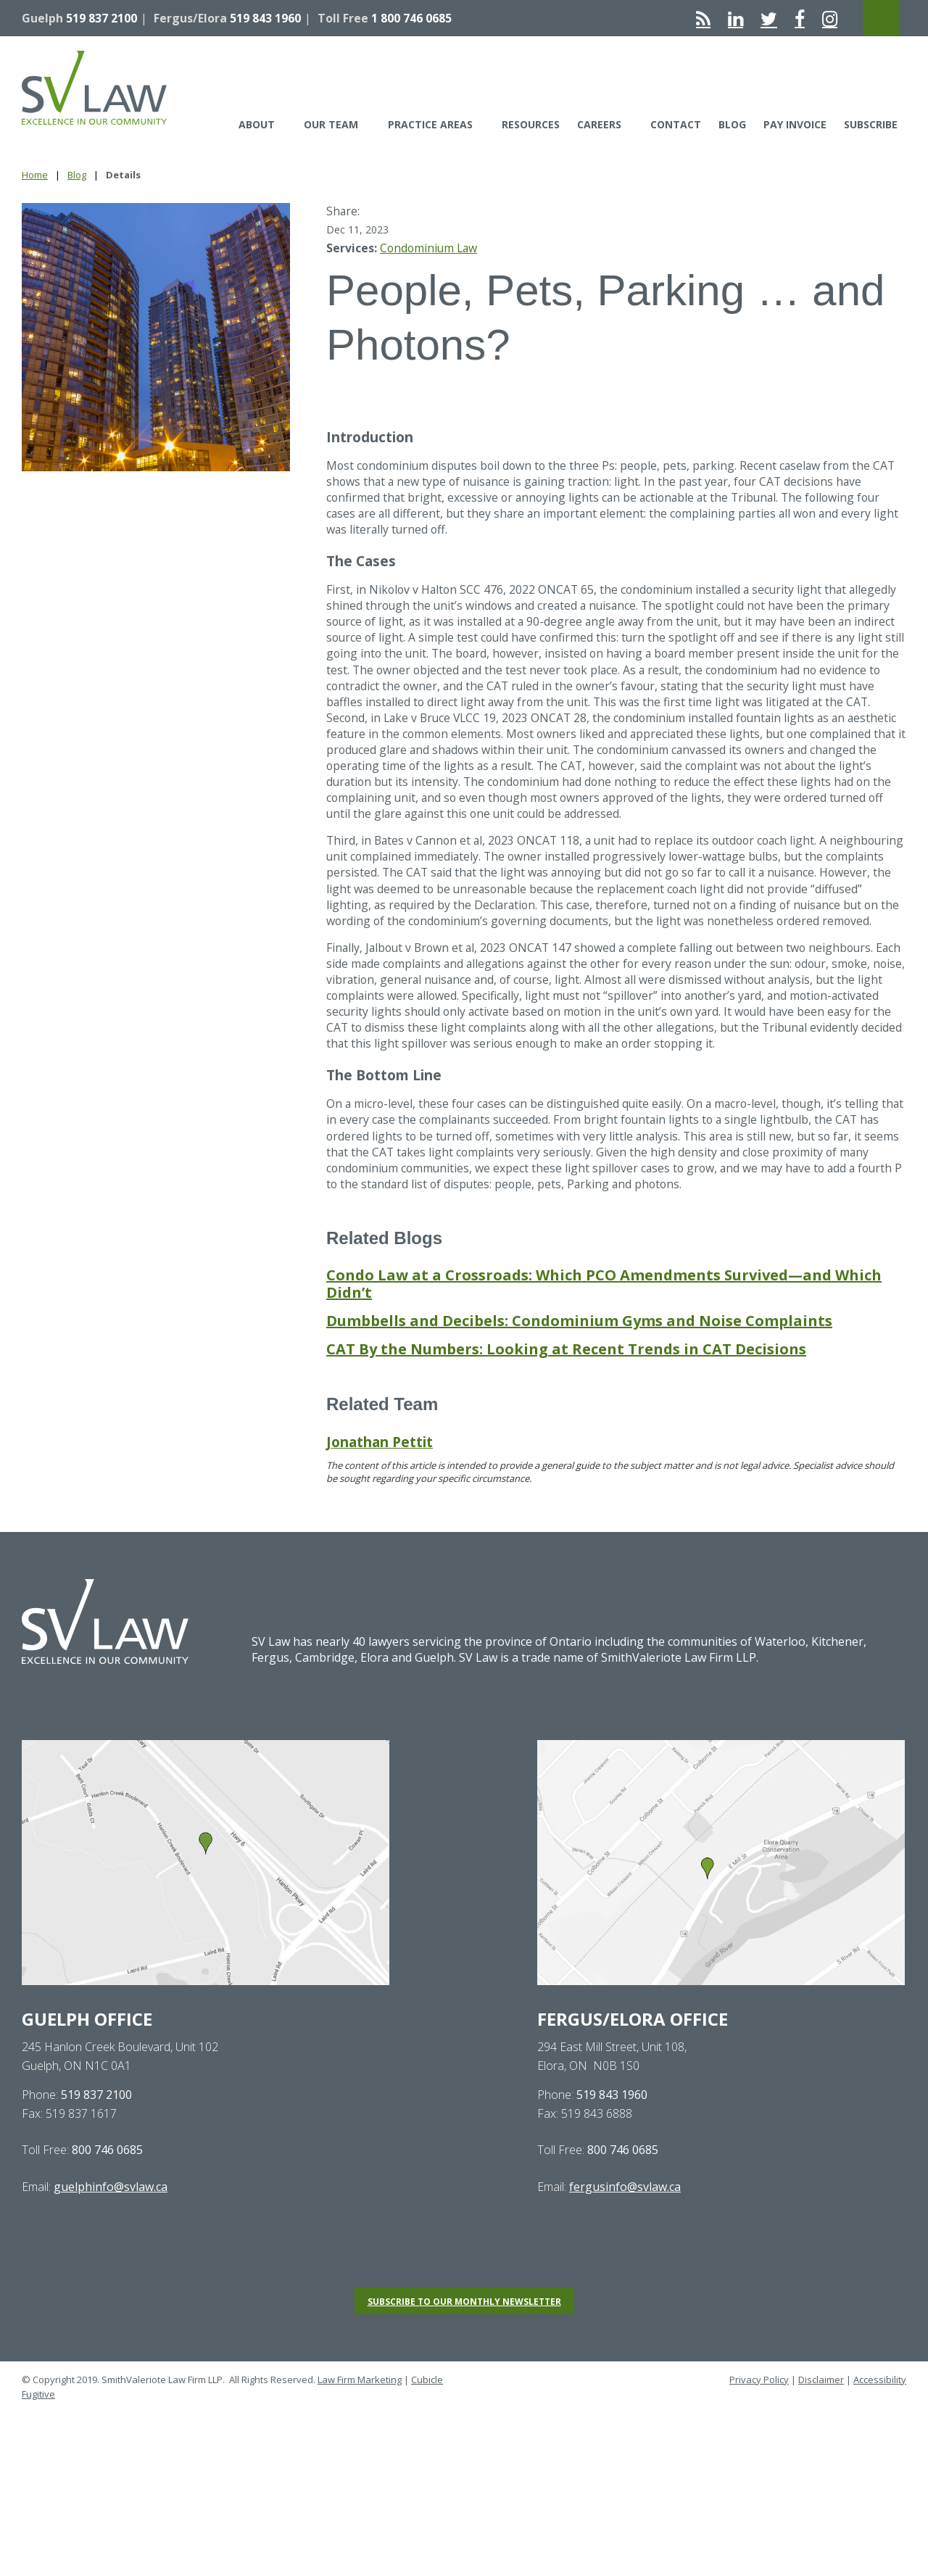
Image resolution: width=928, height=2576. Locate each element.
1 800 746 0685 (411, 18)
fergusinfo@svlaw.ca (625, 2228)
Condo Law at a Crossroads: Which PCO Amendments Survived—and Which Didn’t (604, 1324)
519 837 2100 (101, 18)
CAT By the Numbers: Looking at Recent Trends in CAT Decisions (566, 1390)
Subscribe (871, 124)
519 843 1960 (265, 18)
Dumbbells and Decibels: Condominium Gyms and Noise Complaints (579, 1362)
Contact (675, 124)
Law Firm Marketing (360, 2420)
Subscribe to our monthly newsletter (464, 2343)
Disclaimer (821, 2420)
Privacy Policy (759, 2420)
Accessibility (879, 2420)
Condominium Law (430, 248)
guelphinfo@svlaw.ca (110, 2228)
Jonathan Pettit (379, 1483)
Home (35, 174)
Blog (732, 124)
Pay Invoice (794, 124)
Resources (531, 124)
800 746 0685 (107, 2192)
